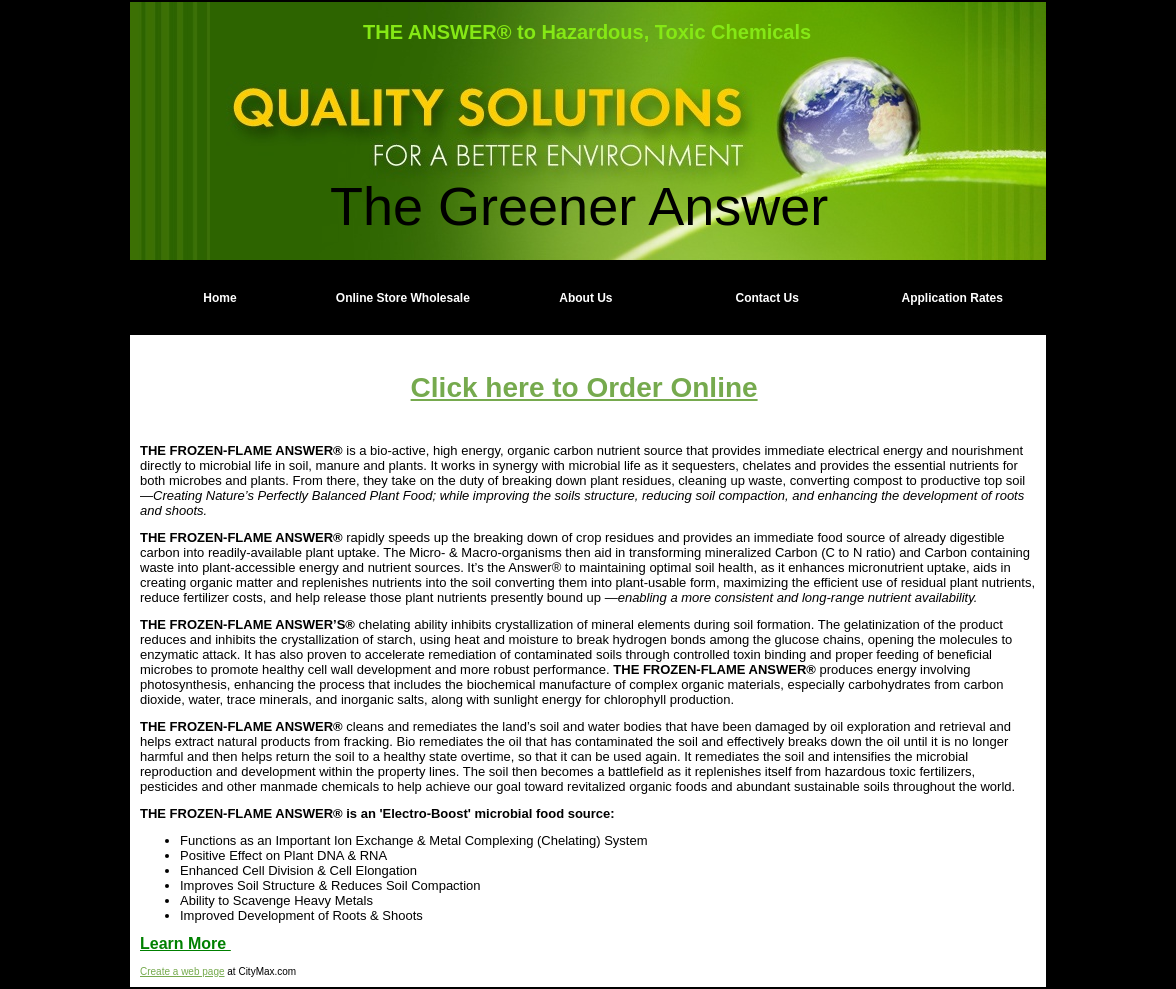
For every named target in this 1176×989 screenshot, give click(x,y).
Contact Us (767, 298)
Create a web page (182, 971)
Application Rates (952, 298)
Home (219, 298)
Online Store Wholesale (403, 298)
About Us (585, 298)
